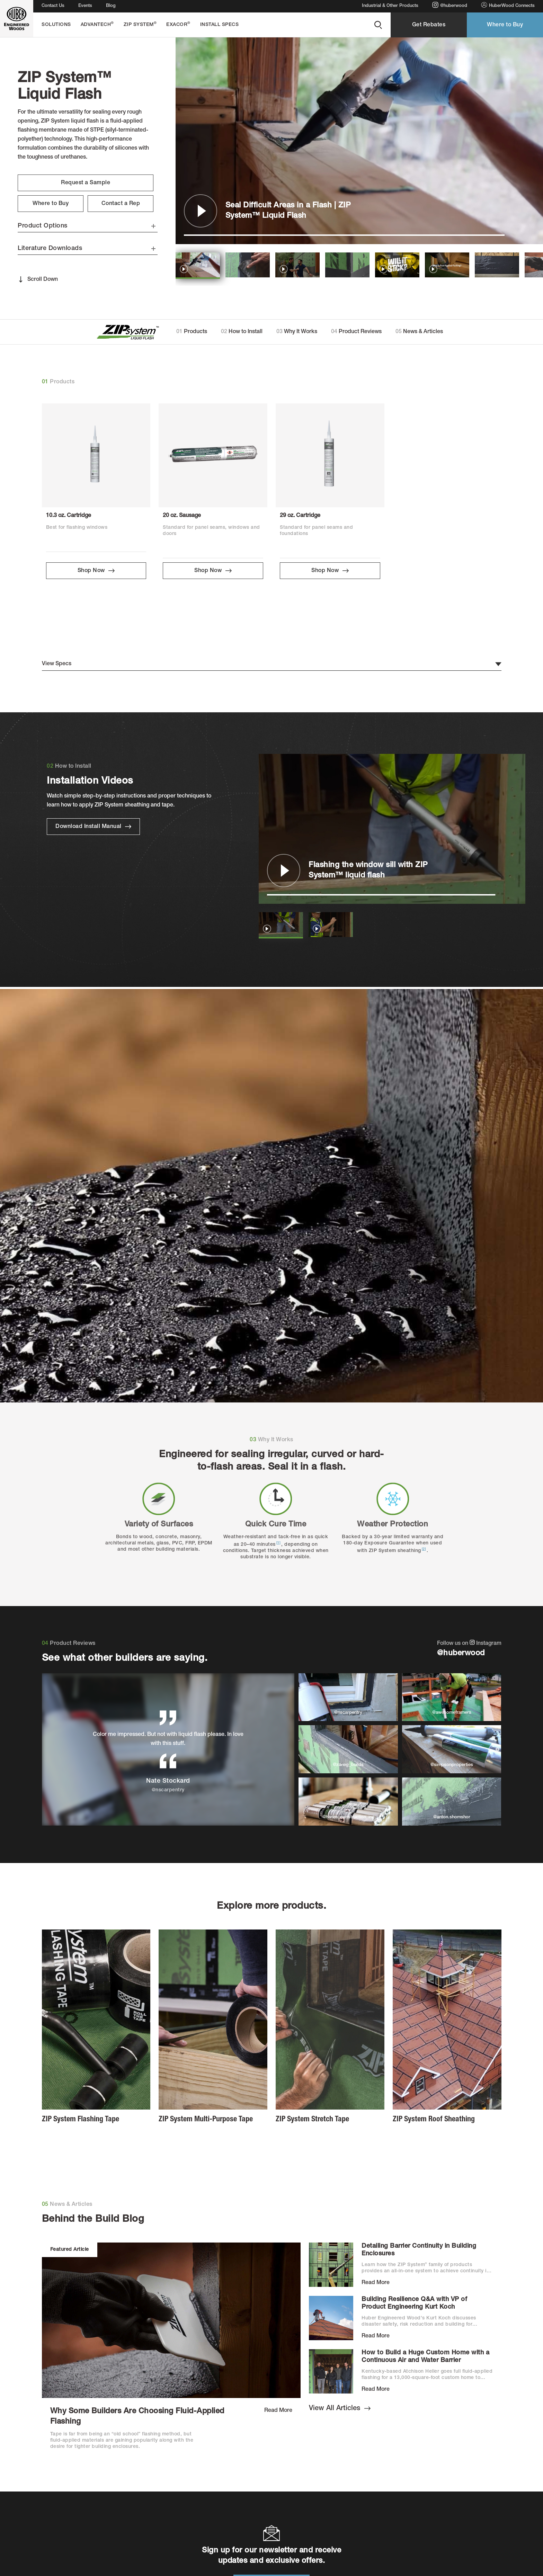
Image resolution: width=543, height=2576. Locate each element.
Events (85, 6)
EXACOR (178, 24)
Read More (278, 2411)
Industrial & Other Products (390, 6)
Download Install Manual (93, 826)
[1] (278, 1543)
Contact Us (53, 6)
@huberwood (449, 5)
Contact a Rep (120, 204)
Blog (111, 6)
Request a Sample (85, 183)
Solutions (56, 25)
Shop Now (96, 571)
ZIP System (140, 24)
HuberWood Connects (508, 5)
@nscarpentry (168, 1790)
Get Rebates (429, 25)
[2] (424, 1549)
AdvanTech (97, 24)
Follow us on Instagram (469, 1649)
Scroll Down (38, 279)
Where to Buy (505, 25)
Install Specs (219, 25)
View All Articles (340, 2408)
